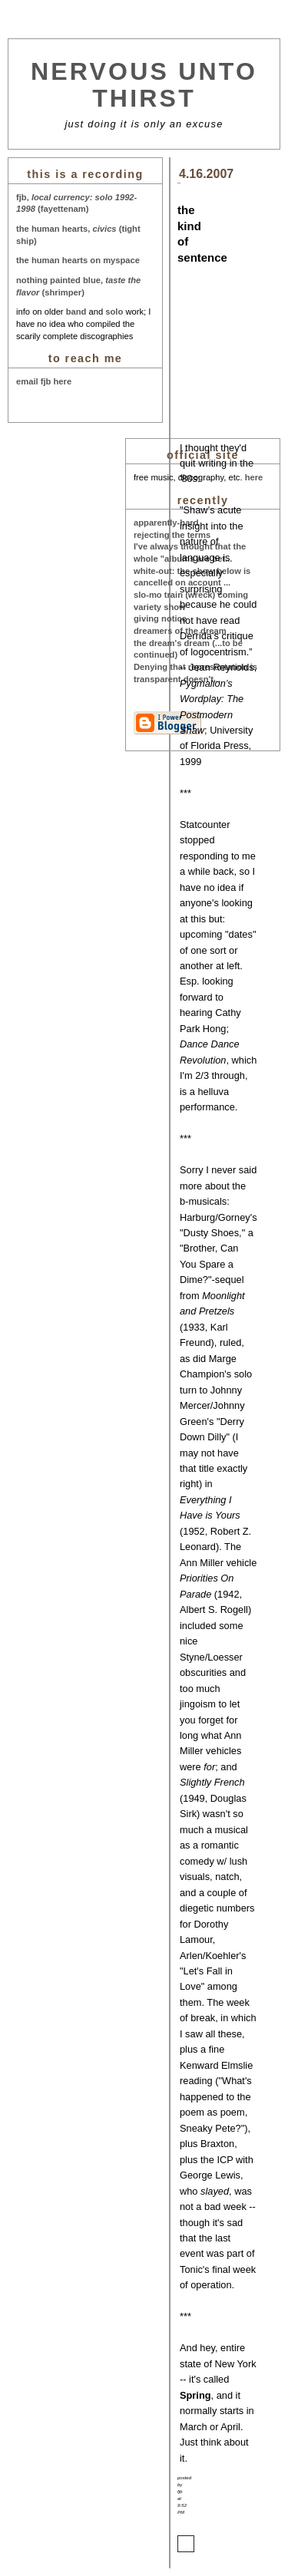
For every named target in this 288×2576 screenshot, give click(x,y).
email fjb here (43, 381)
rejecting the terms (172, 534)
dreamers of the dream (180, 630)
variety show (160, 607)
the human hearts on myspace (78, 260)
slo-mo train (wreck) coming (191, 594)
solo (114, 311)
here (254, 477)
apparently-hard (166, 522)
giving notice (160, 618)
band (76, 311)
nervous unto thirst (144, 85)
